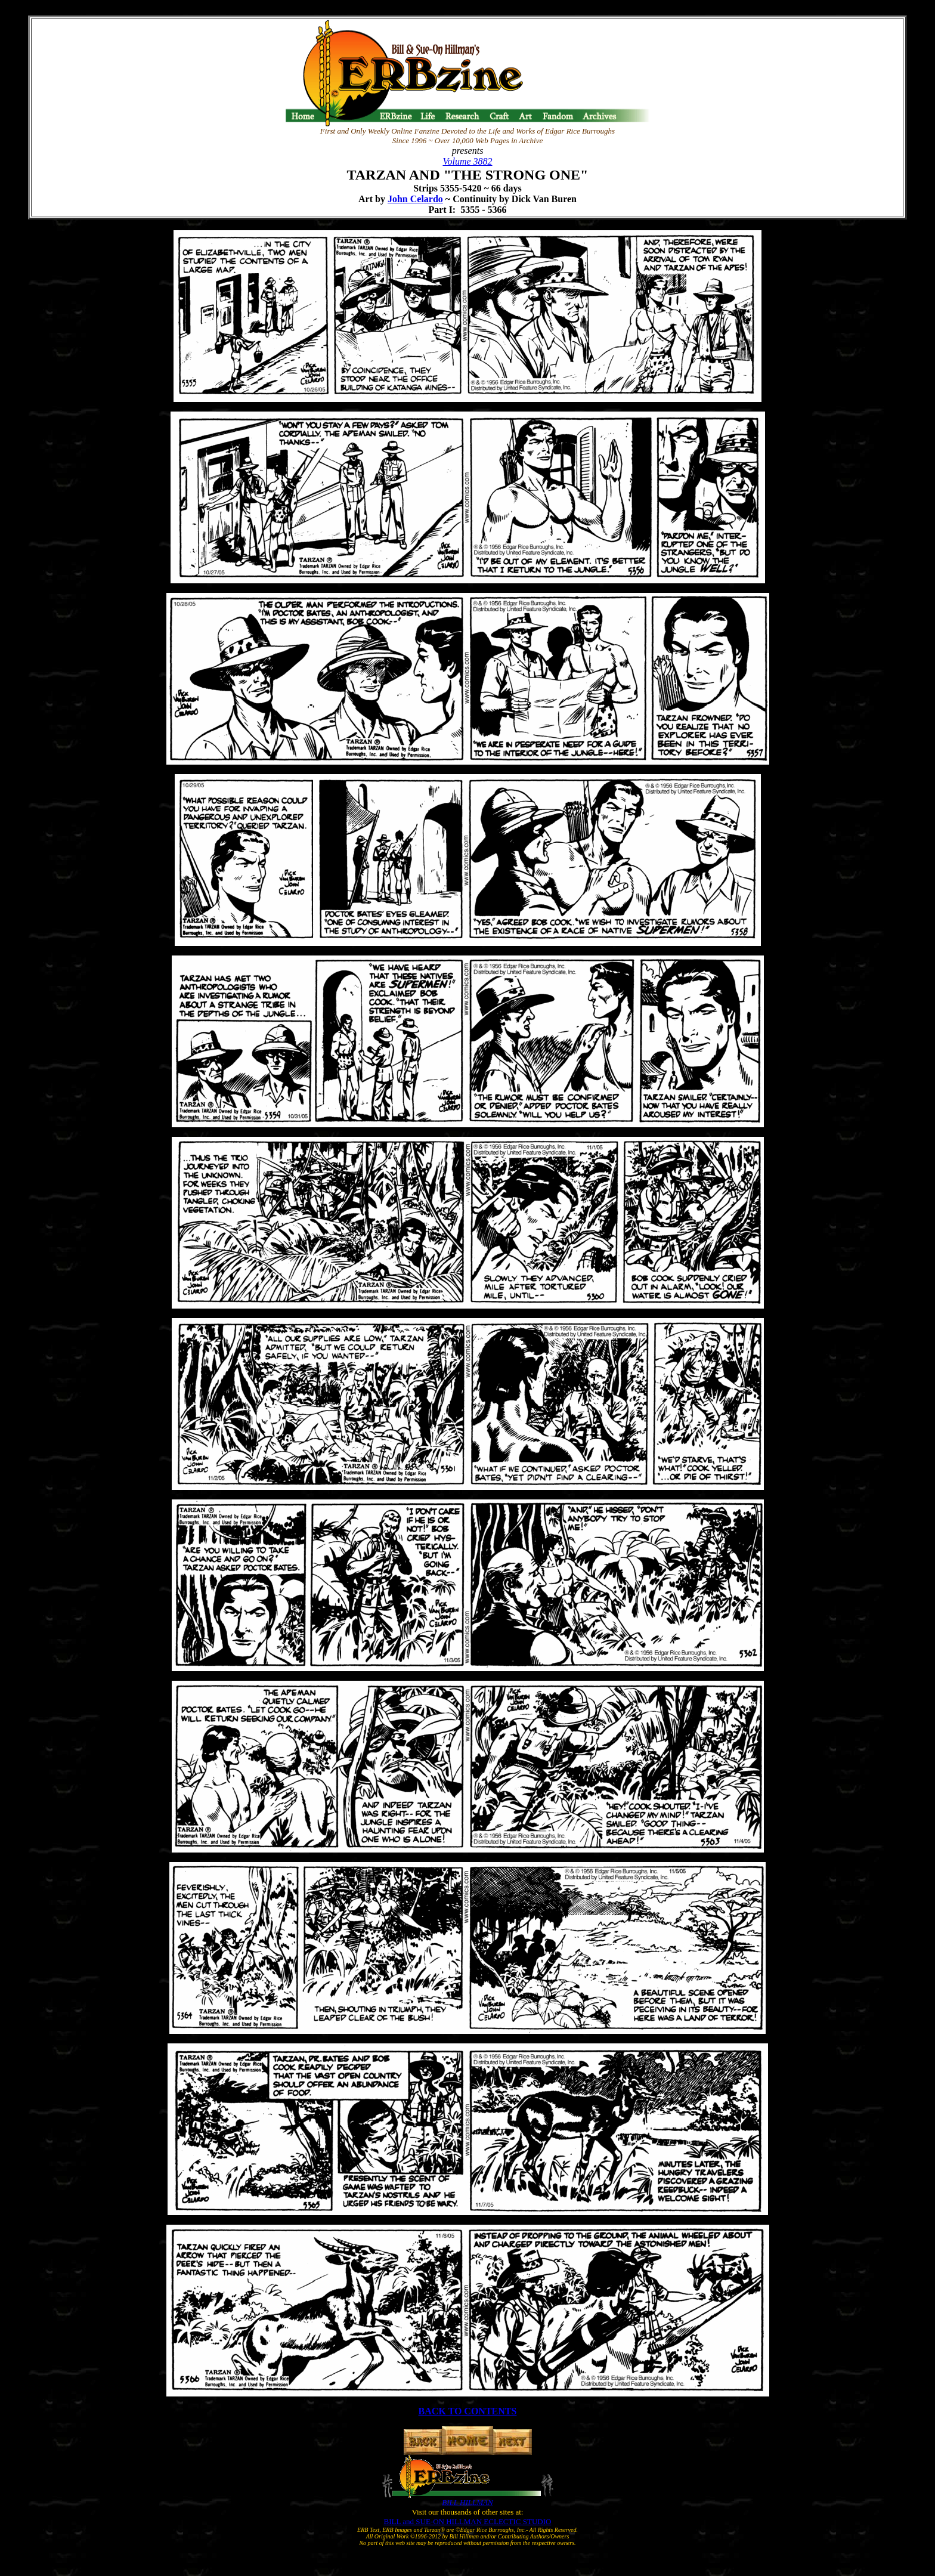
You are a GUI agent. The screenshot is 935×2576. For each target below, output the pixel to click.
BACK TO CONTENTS (468, 2411)
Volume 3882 (467, 161)
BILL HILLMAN (467, 2502)
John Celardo (415, 199)
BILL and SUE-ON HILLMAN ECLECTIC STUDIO (468, 2521)
